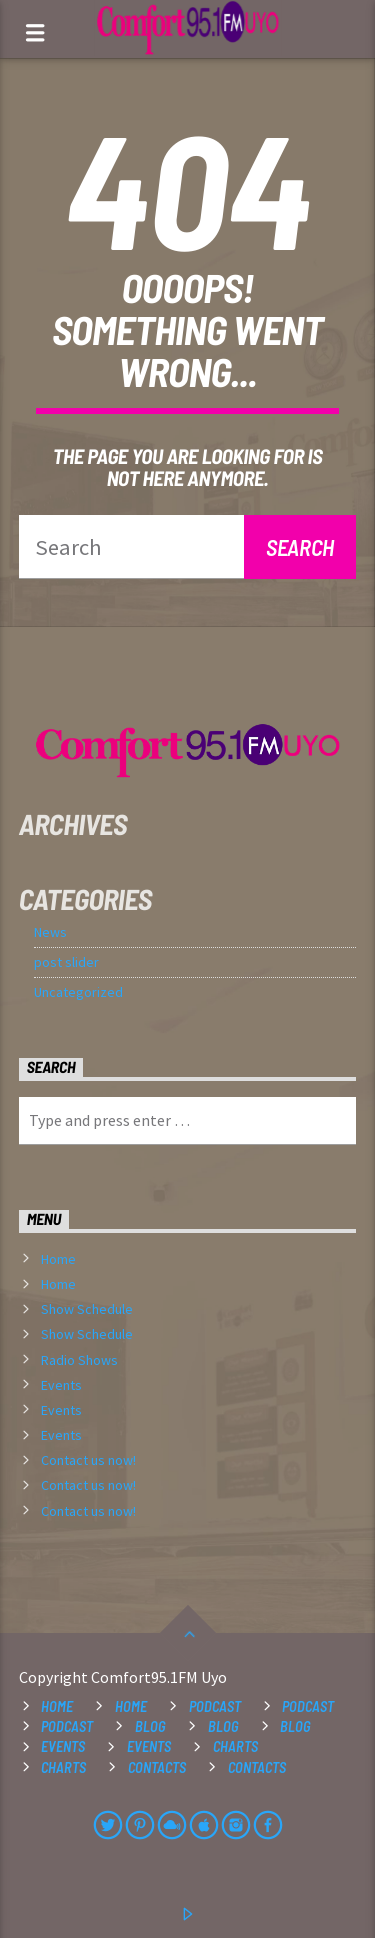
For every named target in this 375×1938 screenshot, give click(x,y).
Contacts (157, 1767)
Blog (150, 1726)
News (50, 932)
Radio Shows (79, 1360)
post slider (66, 962)
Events (61, 1385)
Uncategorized (78, 992)
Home (58, 1259)
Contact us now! (88, 1460)
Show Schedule (87, 1309)
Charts (235, 1746)
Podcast (215, 1706)
